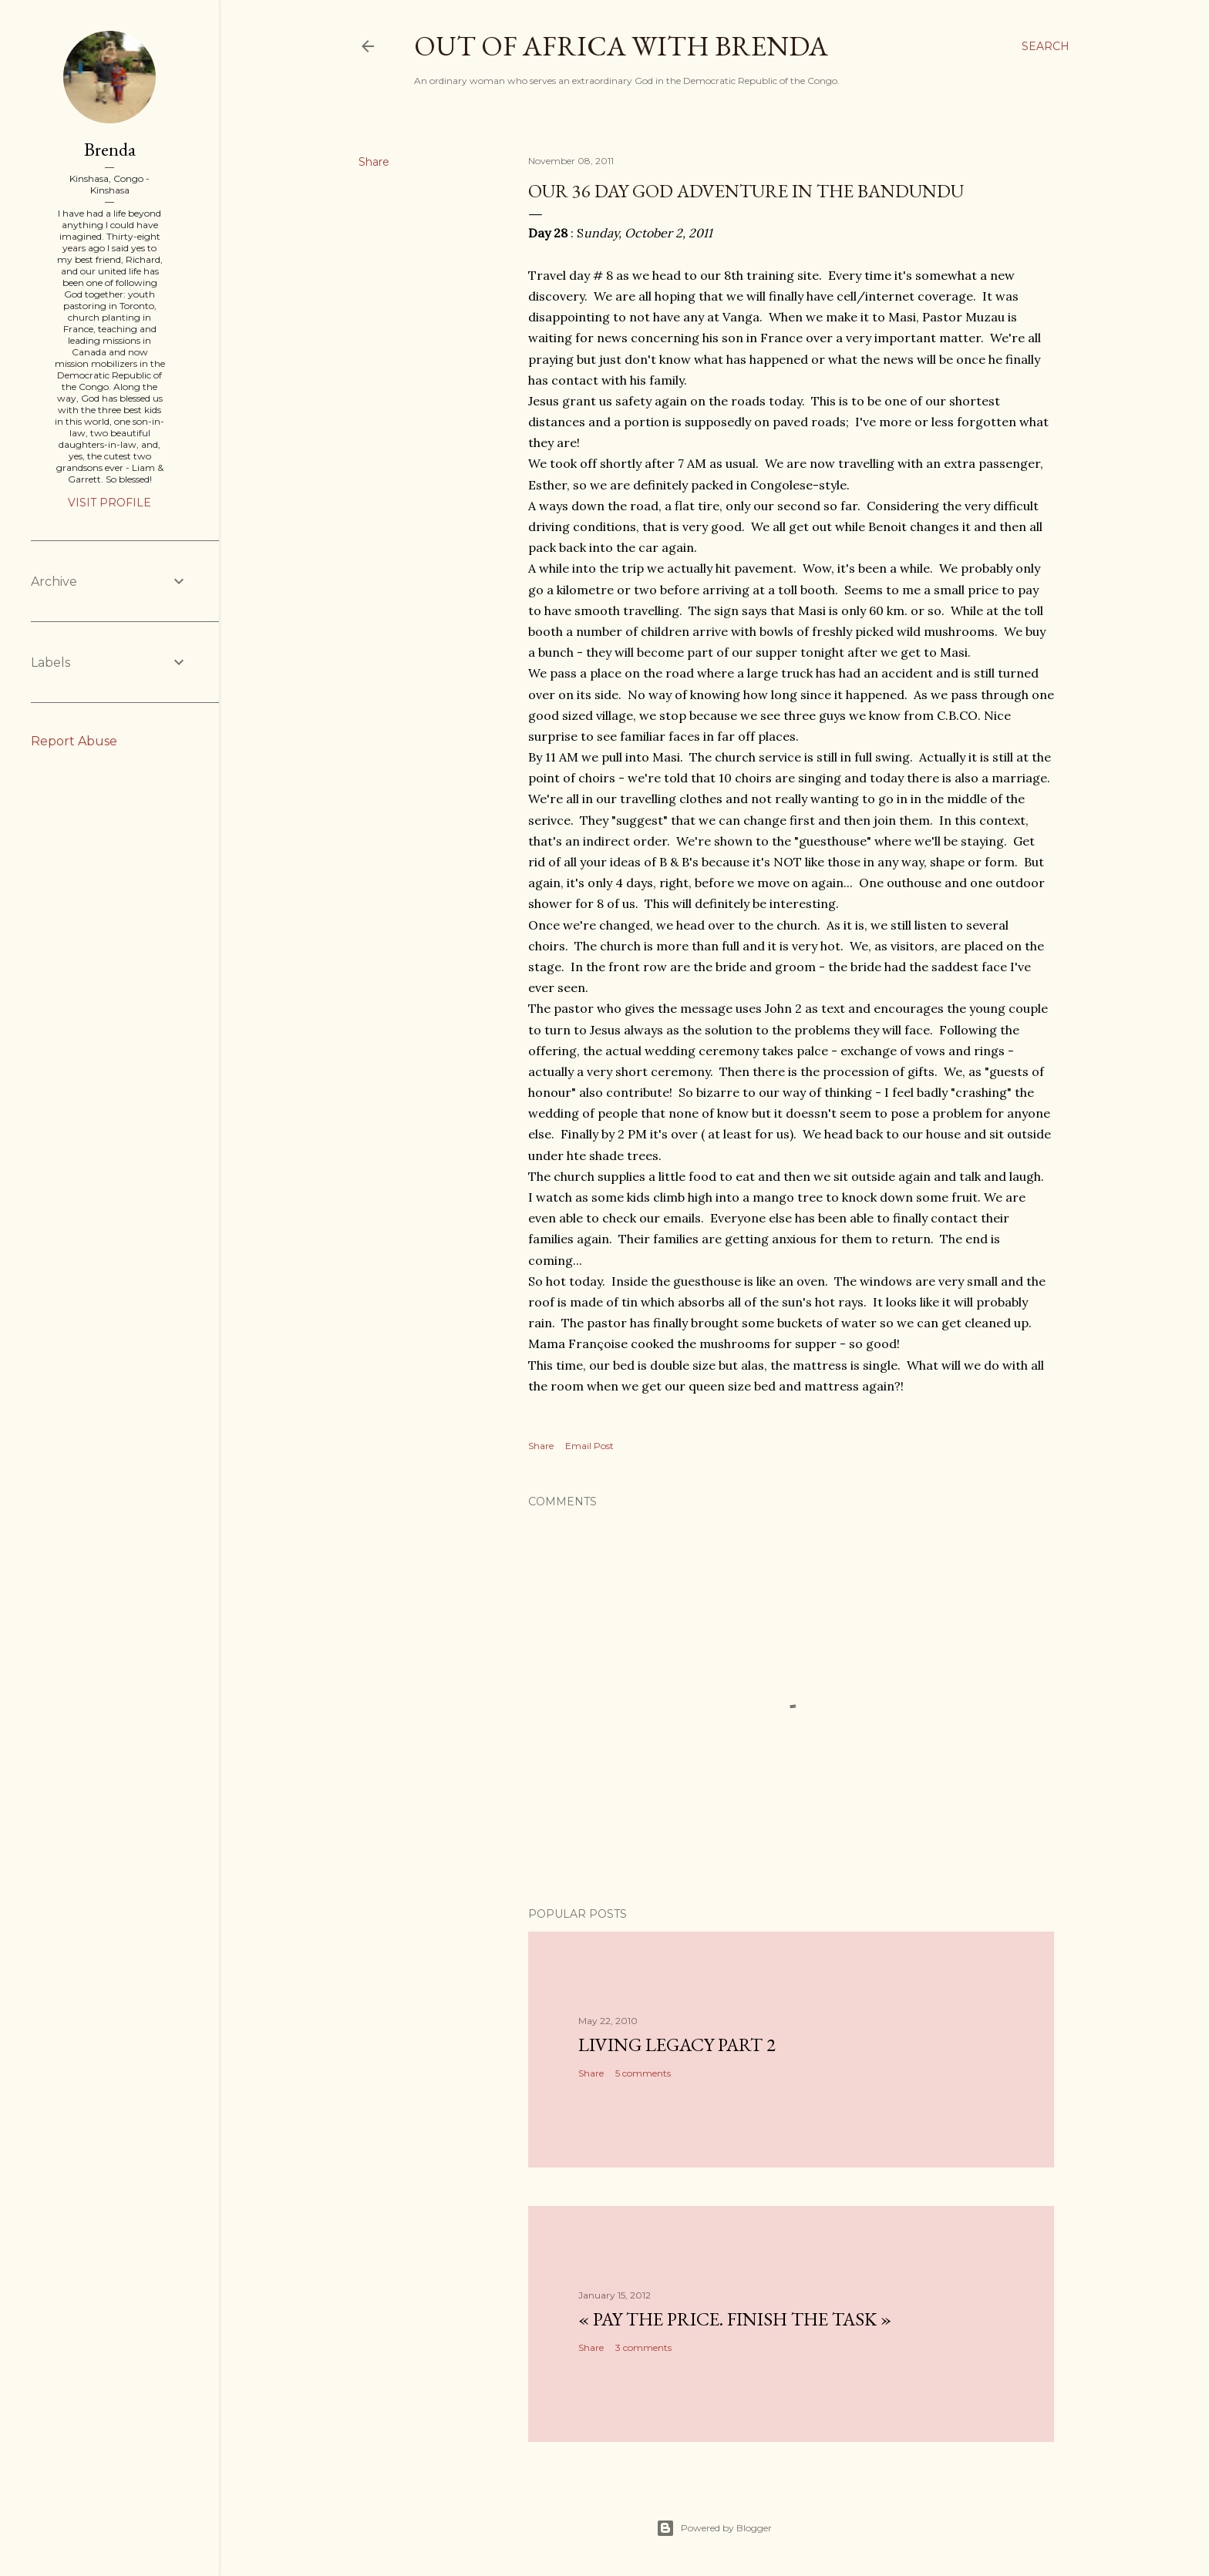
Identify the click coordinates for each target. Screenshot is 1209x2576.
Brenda (110, 149)
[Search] (1045, 46)
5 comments (643, 2073)
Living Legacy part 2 (677, 2044)
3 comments (643, 2347)
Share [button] (374, 162)
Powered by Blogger (714, 2528)
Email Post (589, 1445)
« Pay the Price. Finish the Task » (734, 2319)
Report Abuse (74, 741)
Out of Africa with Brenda (621, 46)
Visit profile (109, 502)
